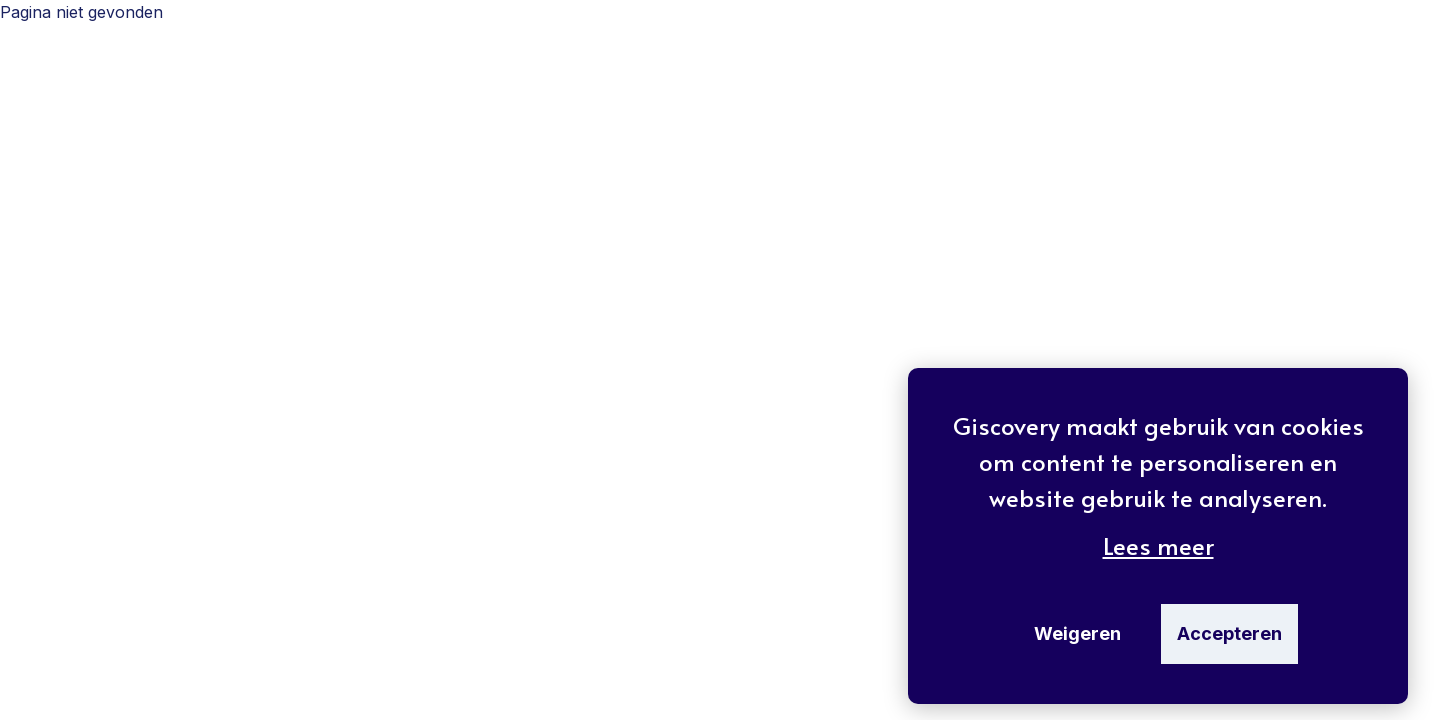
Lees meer (1158, 545)
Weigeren (1077, 633)
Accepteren (1229, 633)
